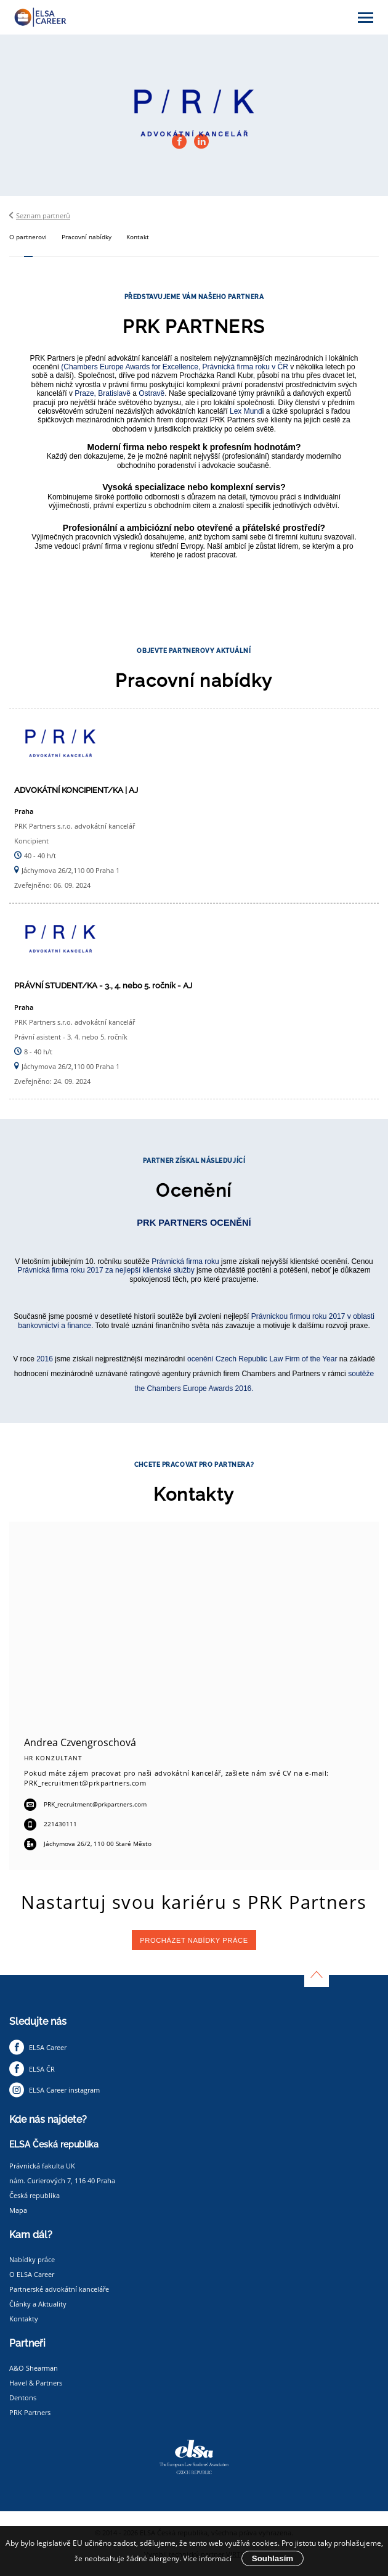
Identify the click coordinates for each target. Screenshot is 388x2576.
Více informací (207, 2558)
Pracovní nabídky (86, 237)
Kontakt (137, 237)
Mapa (18, 2210)
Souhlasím (272, 2558)
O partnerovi (28, 237)
